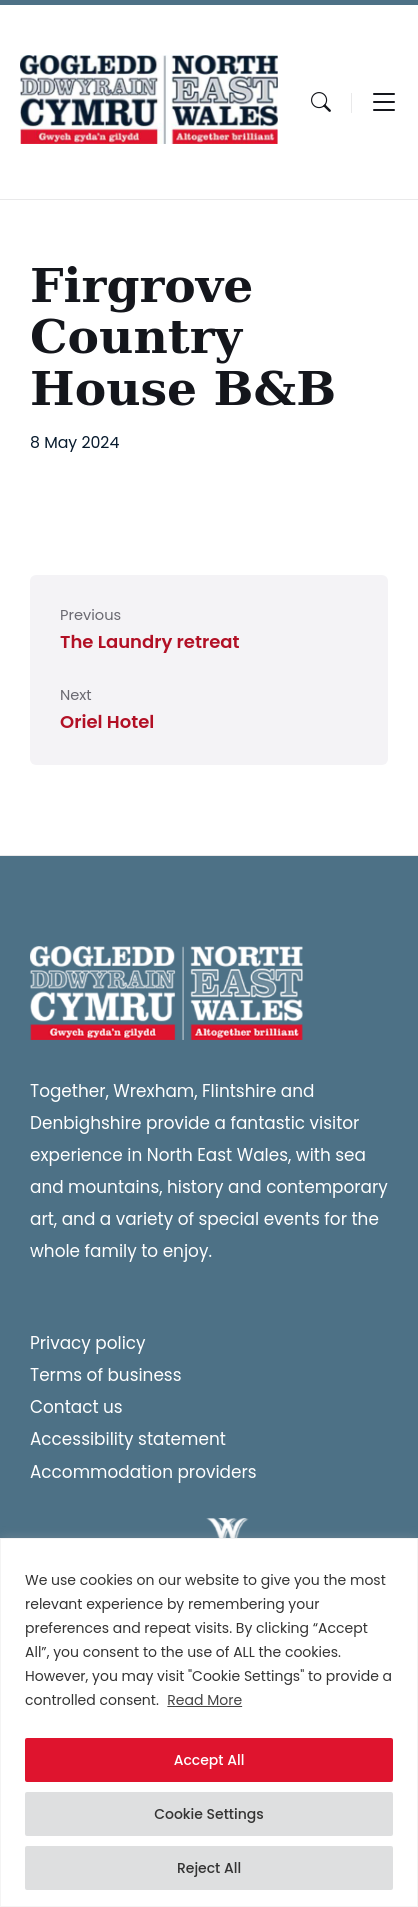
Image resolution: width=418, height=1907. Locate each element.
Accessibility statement (128, 1439)
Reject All (209, 1868)
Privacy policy (88, 1343)
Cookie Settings (209, 1814)
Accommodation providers (143, 1472)
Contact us (76, 1407)
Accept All (209, 1760)
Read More (204, 1700)
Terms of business (106, 1375)
